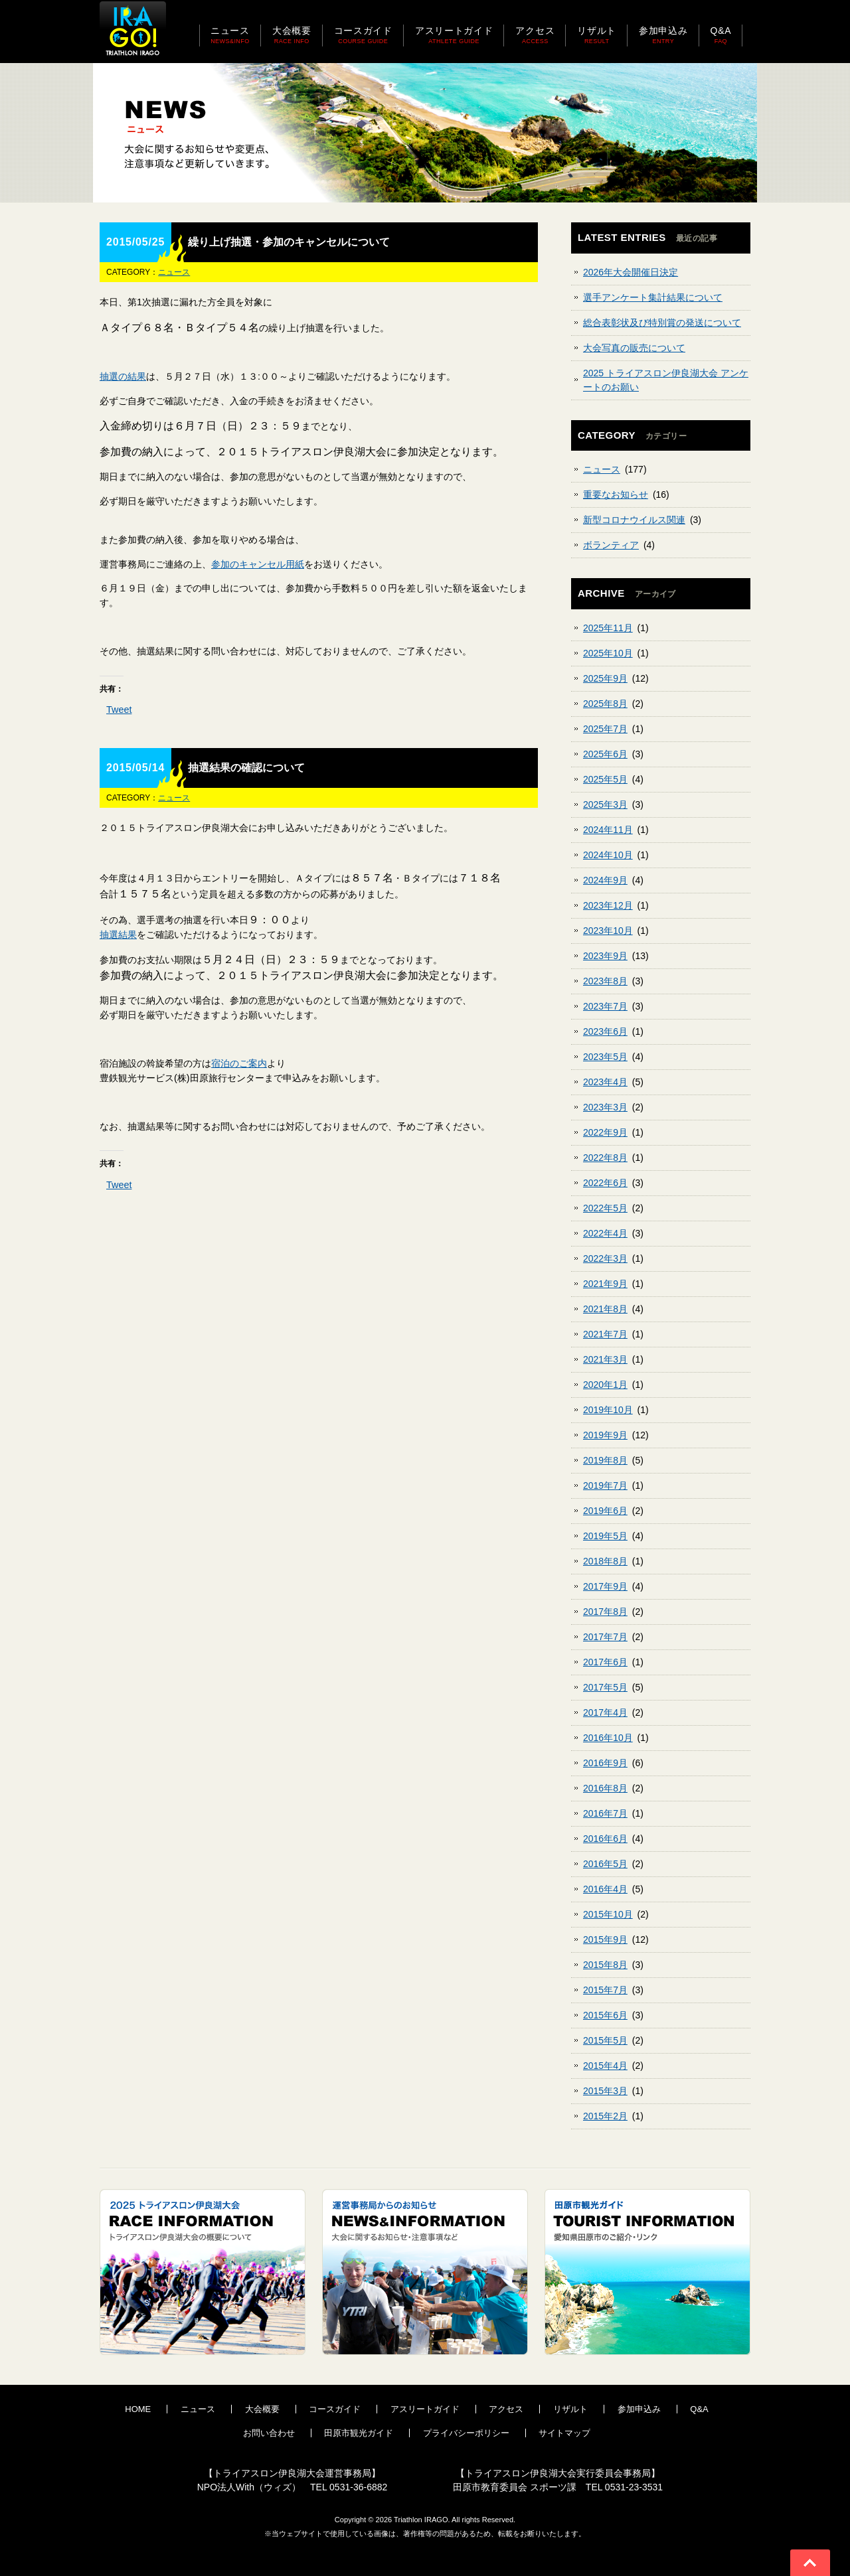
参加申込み (639, 2409)
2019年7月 (605, 1485)
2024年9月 (605, 880)
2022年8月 (605, 1157)
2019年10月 (608, 1409)
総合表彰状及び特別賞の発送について (662, 322)
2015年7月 (605, 1990)
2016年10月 (608, 1737)
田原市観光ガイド (358, 2433)
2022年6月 (605, 1182)
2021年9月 (605, 1283)
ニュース (174, 272)
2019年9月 (605, 1435)
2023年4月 (605, 1082)
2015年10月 (608, 1914)
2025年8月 (605, 703)
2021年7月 (605, 1334)
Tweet (118, 709)
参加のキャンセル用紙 (257, 564)
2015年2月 (605, 2116)
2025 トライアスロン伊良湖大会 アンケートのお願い (665, 380)
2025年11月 (608, 628)
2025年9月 (605, 678)
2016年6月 (605, 1838)
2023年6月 (605, 1031)
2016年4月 (605, 1889)
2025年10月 (608, 653)
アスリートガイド (425, 2409)
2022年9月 (605, 1132)
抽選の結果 (123, 376)
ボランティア (611, 545)
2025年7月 (605, 728)
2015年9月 (605, 1939)
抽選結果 (118, 934)
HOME (138, 2409)
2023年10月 (608, 930)
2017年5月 (605, 1687)
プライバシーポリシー (466, 2433)
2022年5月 (605, 1208)
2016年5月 (605, 1863)
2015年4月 (605, 2065)
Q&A (699, 2409)
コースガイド (335, 2409)
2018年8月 (605, 1561)
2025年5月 (605, 779)
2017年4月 (605, 1712)
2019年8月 (605, 1460)
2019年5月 (605, 1536)
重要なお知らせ (615, 494)
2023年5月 (605, 1056)
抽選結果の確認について (246, 767)
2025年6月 (605, 754)
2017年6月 (605, 1662)
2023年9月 (605, 955)
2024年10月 (608, 855)
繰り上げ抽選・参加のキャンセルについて (289, 242)
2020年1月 (605, 1384)
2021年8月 (605, 1309)
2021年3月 (605, 1359)
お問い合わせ (269, 2433)
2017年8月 (605, 1611)
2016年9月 (605, 1763)
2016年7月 (605, 1813)
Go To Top (810, 2562)
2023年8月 (605, 981)
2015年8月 (605, 1964)
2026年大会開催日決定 (630, 272)
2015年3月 (605, 2090)
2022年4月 (605, 1233)
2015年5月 (605, 2040)
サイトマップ (564, 2433)
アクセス (506, 2409)
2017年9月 (605, 1586)
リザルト (570, 2409)
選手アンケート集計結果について (652, 297)
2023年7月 (605, 1006)
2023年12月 (608, 905)
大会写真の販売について (634, 347)
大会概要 (262, 2409)
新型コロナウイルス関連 (634, 519)
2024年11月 (608, 829)
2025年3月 (605, 804)
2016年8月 (605, 1788)
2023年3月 (605, 1107)
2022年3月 (605, 1258)
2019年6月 (605, 1510)
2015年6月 (605, 2015)
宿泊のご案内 (239, 1063)
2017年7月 (605, 1636)
